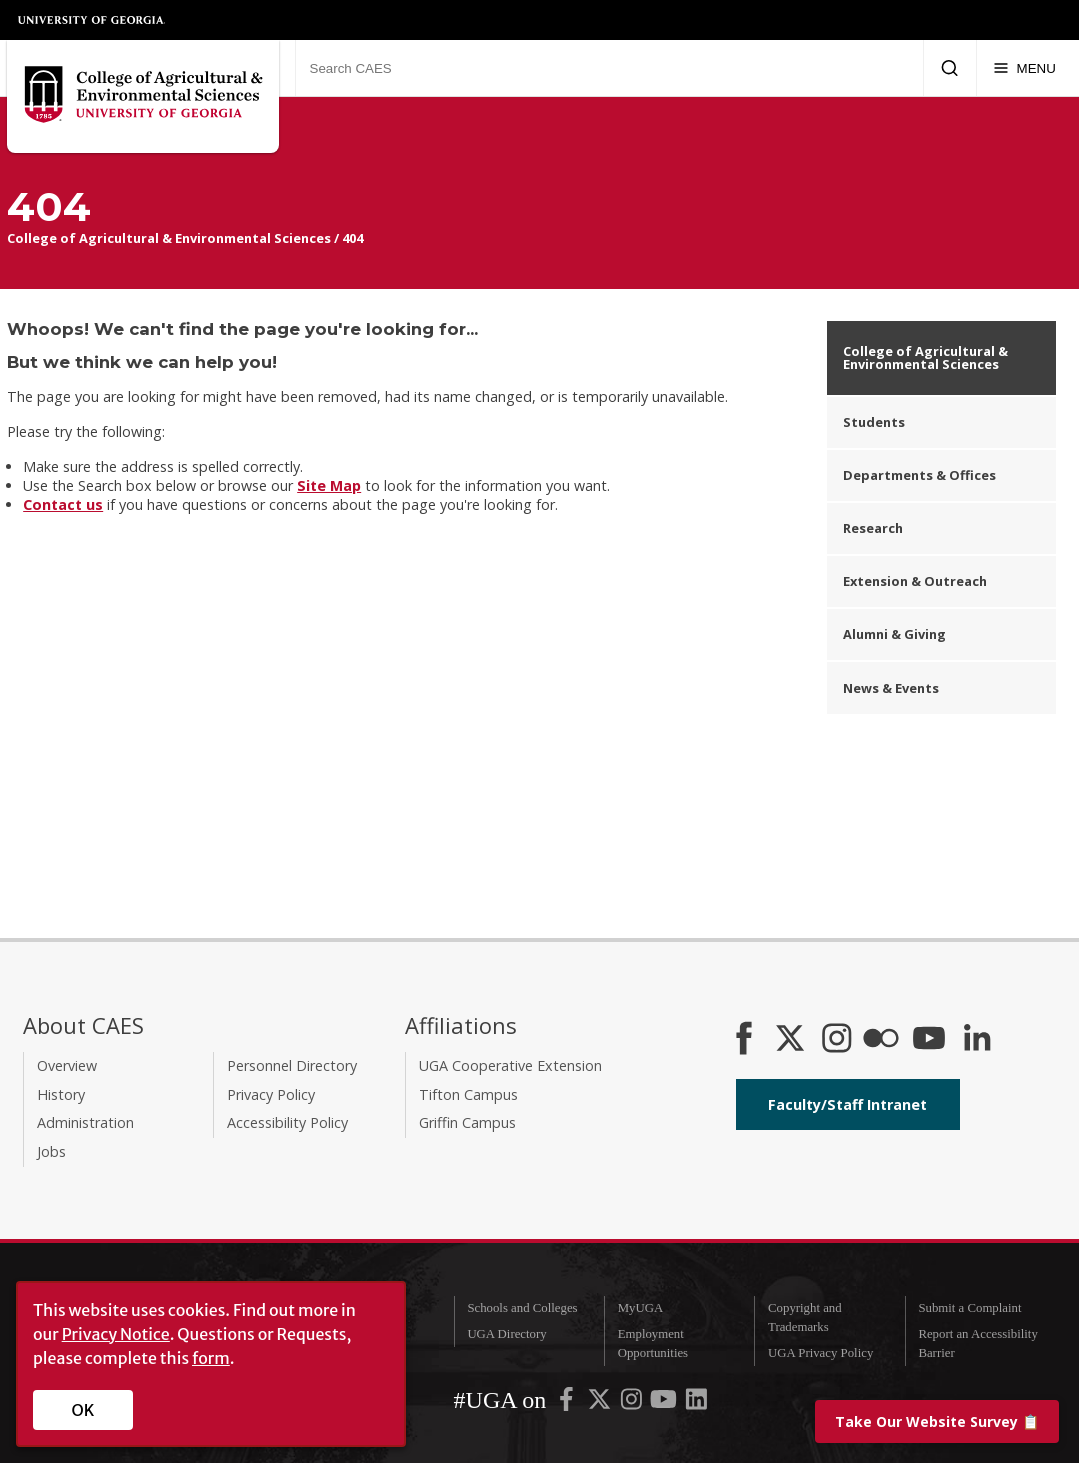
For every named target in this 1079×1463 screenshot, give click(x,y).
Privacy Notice (116, 1334)
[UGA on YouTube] (665, 1404)
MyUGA (641, 1308)
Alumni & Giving (894, 634)
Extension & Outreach (915, 581)
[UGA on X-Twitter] (601, 1404)
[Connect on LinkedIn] (977, 1040)
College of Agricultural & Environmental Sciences (169, 238)
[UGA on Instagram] (633, 1404)
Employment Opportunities (653, 1343)
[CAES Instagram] (837, 1040)
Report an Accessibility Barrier (977, 1343)
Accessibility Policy (287, 1122)
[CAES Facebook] (744, 1040)
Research (873, 528)
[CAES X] (792, 1040)
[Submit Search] (949, 68)
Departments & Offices (919, 475)
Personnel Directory (292, 1065)
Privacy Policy (271, 1094)
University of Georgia (92, 20)
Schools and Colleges (522, 1308)
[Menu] (1024, 68)
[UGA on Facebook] (568, 1404)
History (61, 1094)
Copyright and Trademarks (805, 1317)
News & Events (891, 688)
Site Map (329, 485)
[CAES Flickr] (881, 1040)
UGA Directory (506, 1334)
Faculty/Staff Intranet (847, 1104)
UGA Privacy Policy (820, 1353)
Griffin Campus (467, 1122)
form (211, 1358)
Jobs (51, 1151)
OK (83, 1410)
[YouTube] (929, 1040)
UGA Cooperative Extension (510, 1065)
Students (874, 422)
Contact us (63, 504)
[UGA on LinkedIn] (696, 1404)
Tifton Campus (468, 1094)
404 (352, 238)
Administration (85, 1122)
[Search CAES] (609, 68)
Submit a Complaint (969, 1308)
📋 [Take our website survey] (937, 1421)
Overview (67, 1065)
